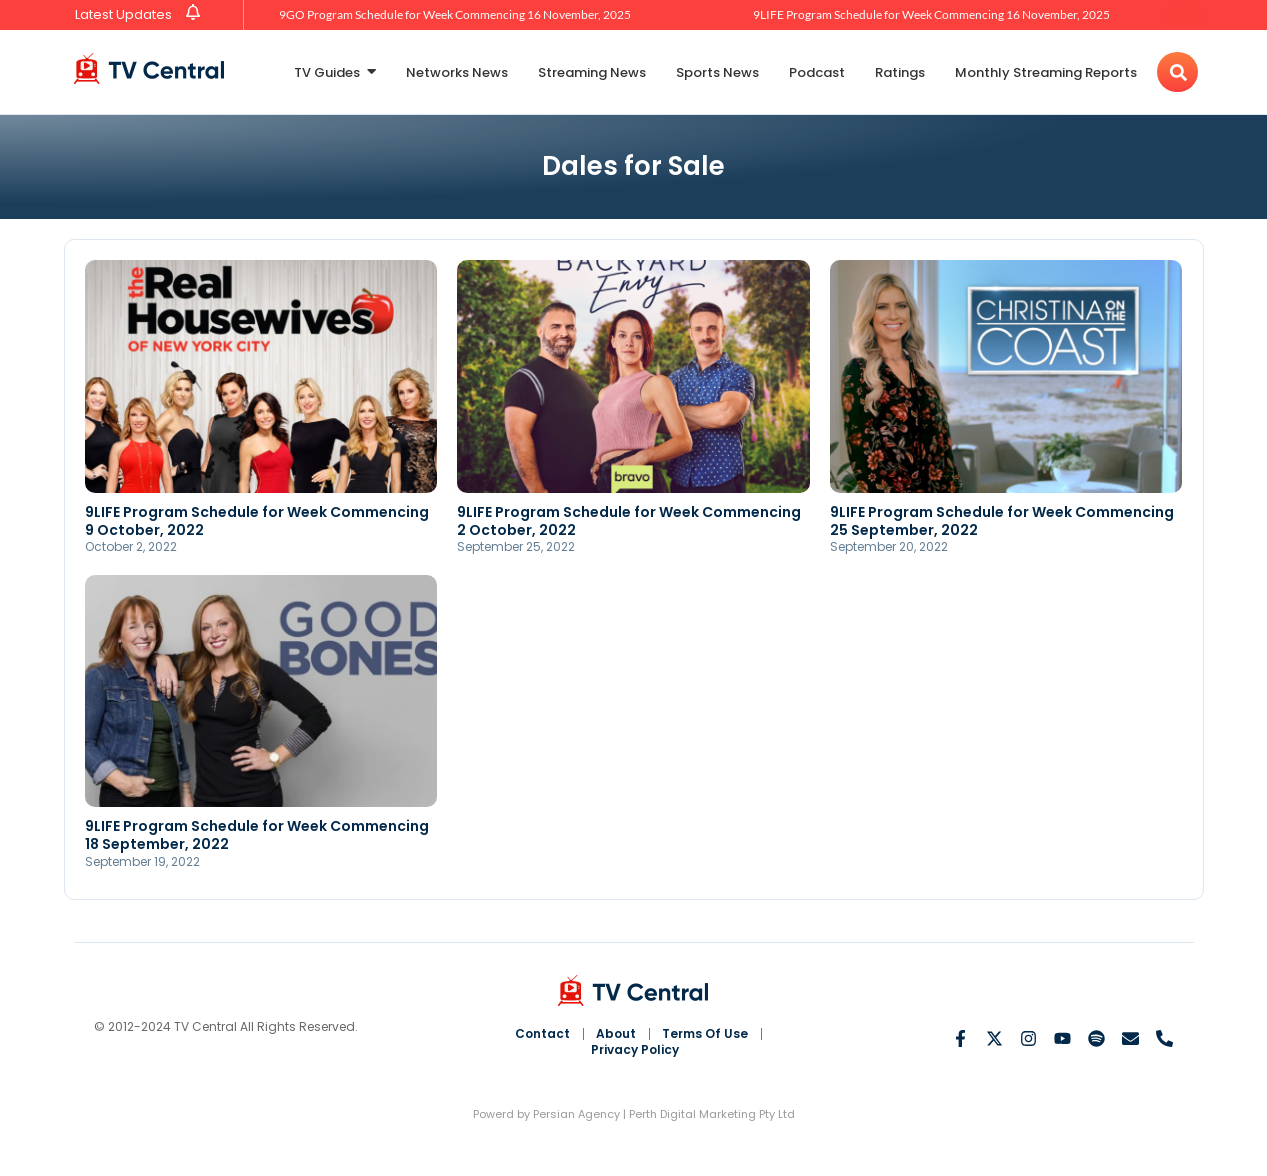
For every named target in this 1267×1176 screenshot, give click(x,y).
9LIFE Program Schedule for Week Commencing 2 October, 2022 (629, 521)
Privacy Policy (635, 1050)
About (616, 1034)
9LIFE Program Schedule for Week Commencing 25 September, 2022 (1002, 521)
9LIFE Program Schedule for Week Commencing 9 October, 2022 (257, 521)
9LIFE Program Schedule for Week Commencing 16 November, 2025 (931, 14)
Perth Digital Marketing (692, 1114)
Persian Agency (576, 1114)
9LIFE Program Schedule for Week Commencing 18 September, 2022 (257, 835)
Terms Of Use (705, 1034)
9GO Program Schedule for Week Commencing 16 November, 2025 (455, 14)
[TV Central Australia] (149, 68)
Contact (542, 1034)
